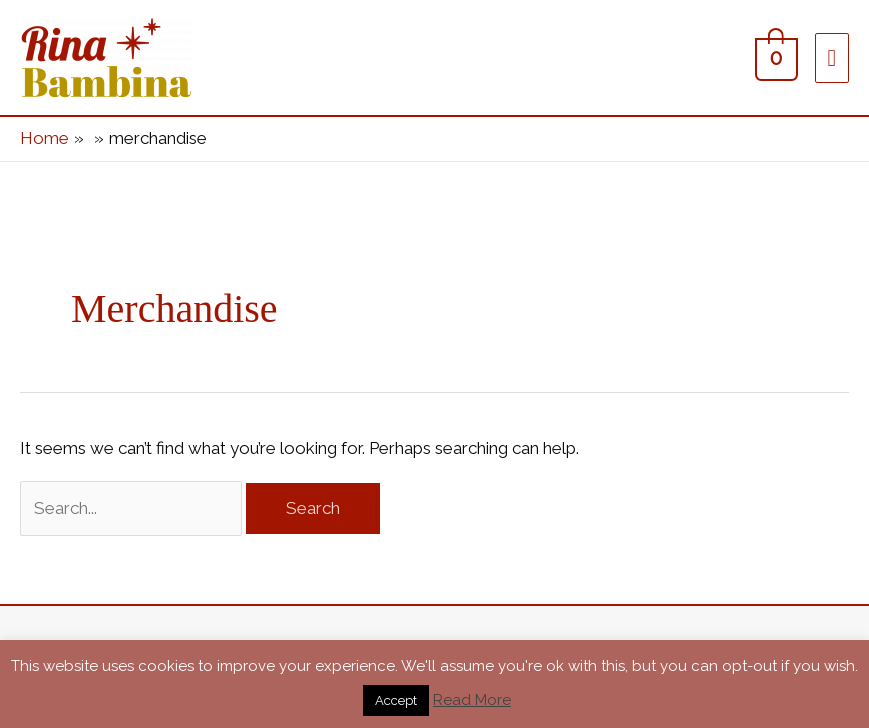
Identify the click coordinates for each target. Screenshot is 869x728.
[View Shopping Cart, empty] (774, 57)
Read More (472, 700)
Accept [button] (396, 700)
